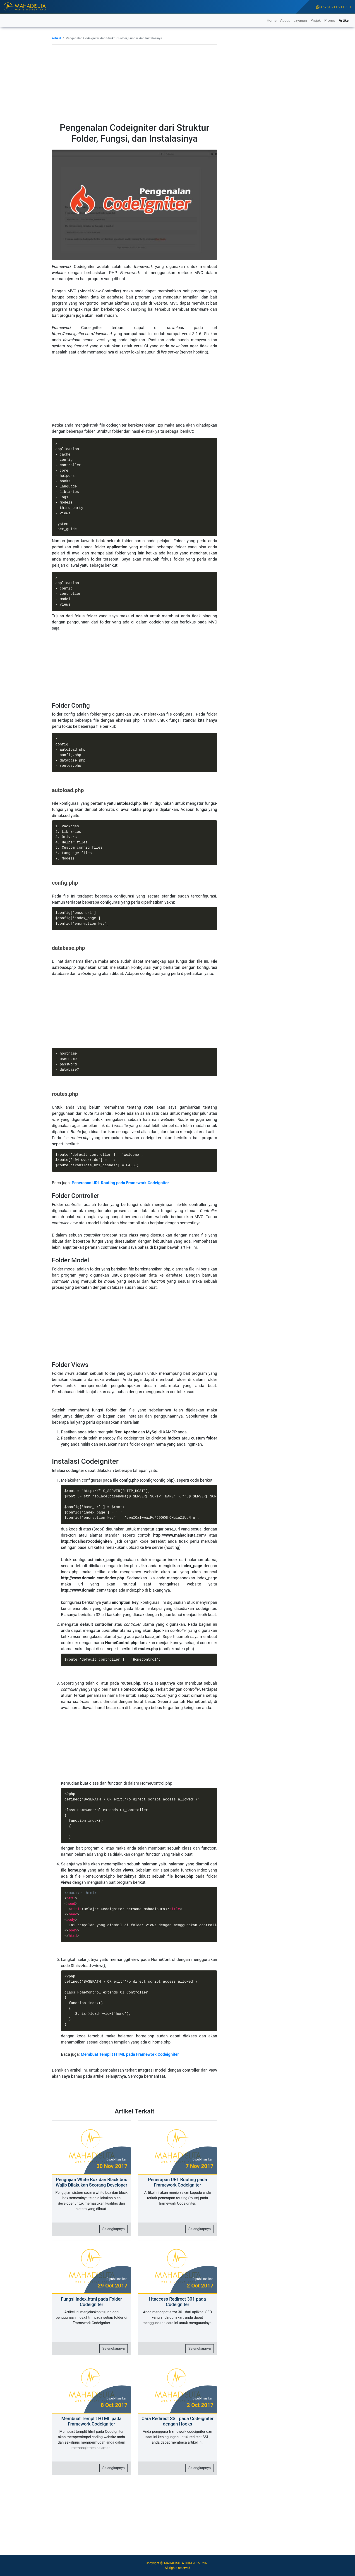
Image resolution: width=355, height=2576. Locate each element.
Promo (329, 20)
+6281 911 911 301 (334, 7)
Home (271, 20)
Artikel (344, 20)
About (285, 20)
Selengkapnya (113, 2229)
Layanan (300, 20)
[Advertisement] (134, 80)
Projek (316, 20)
